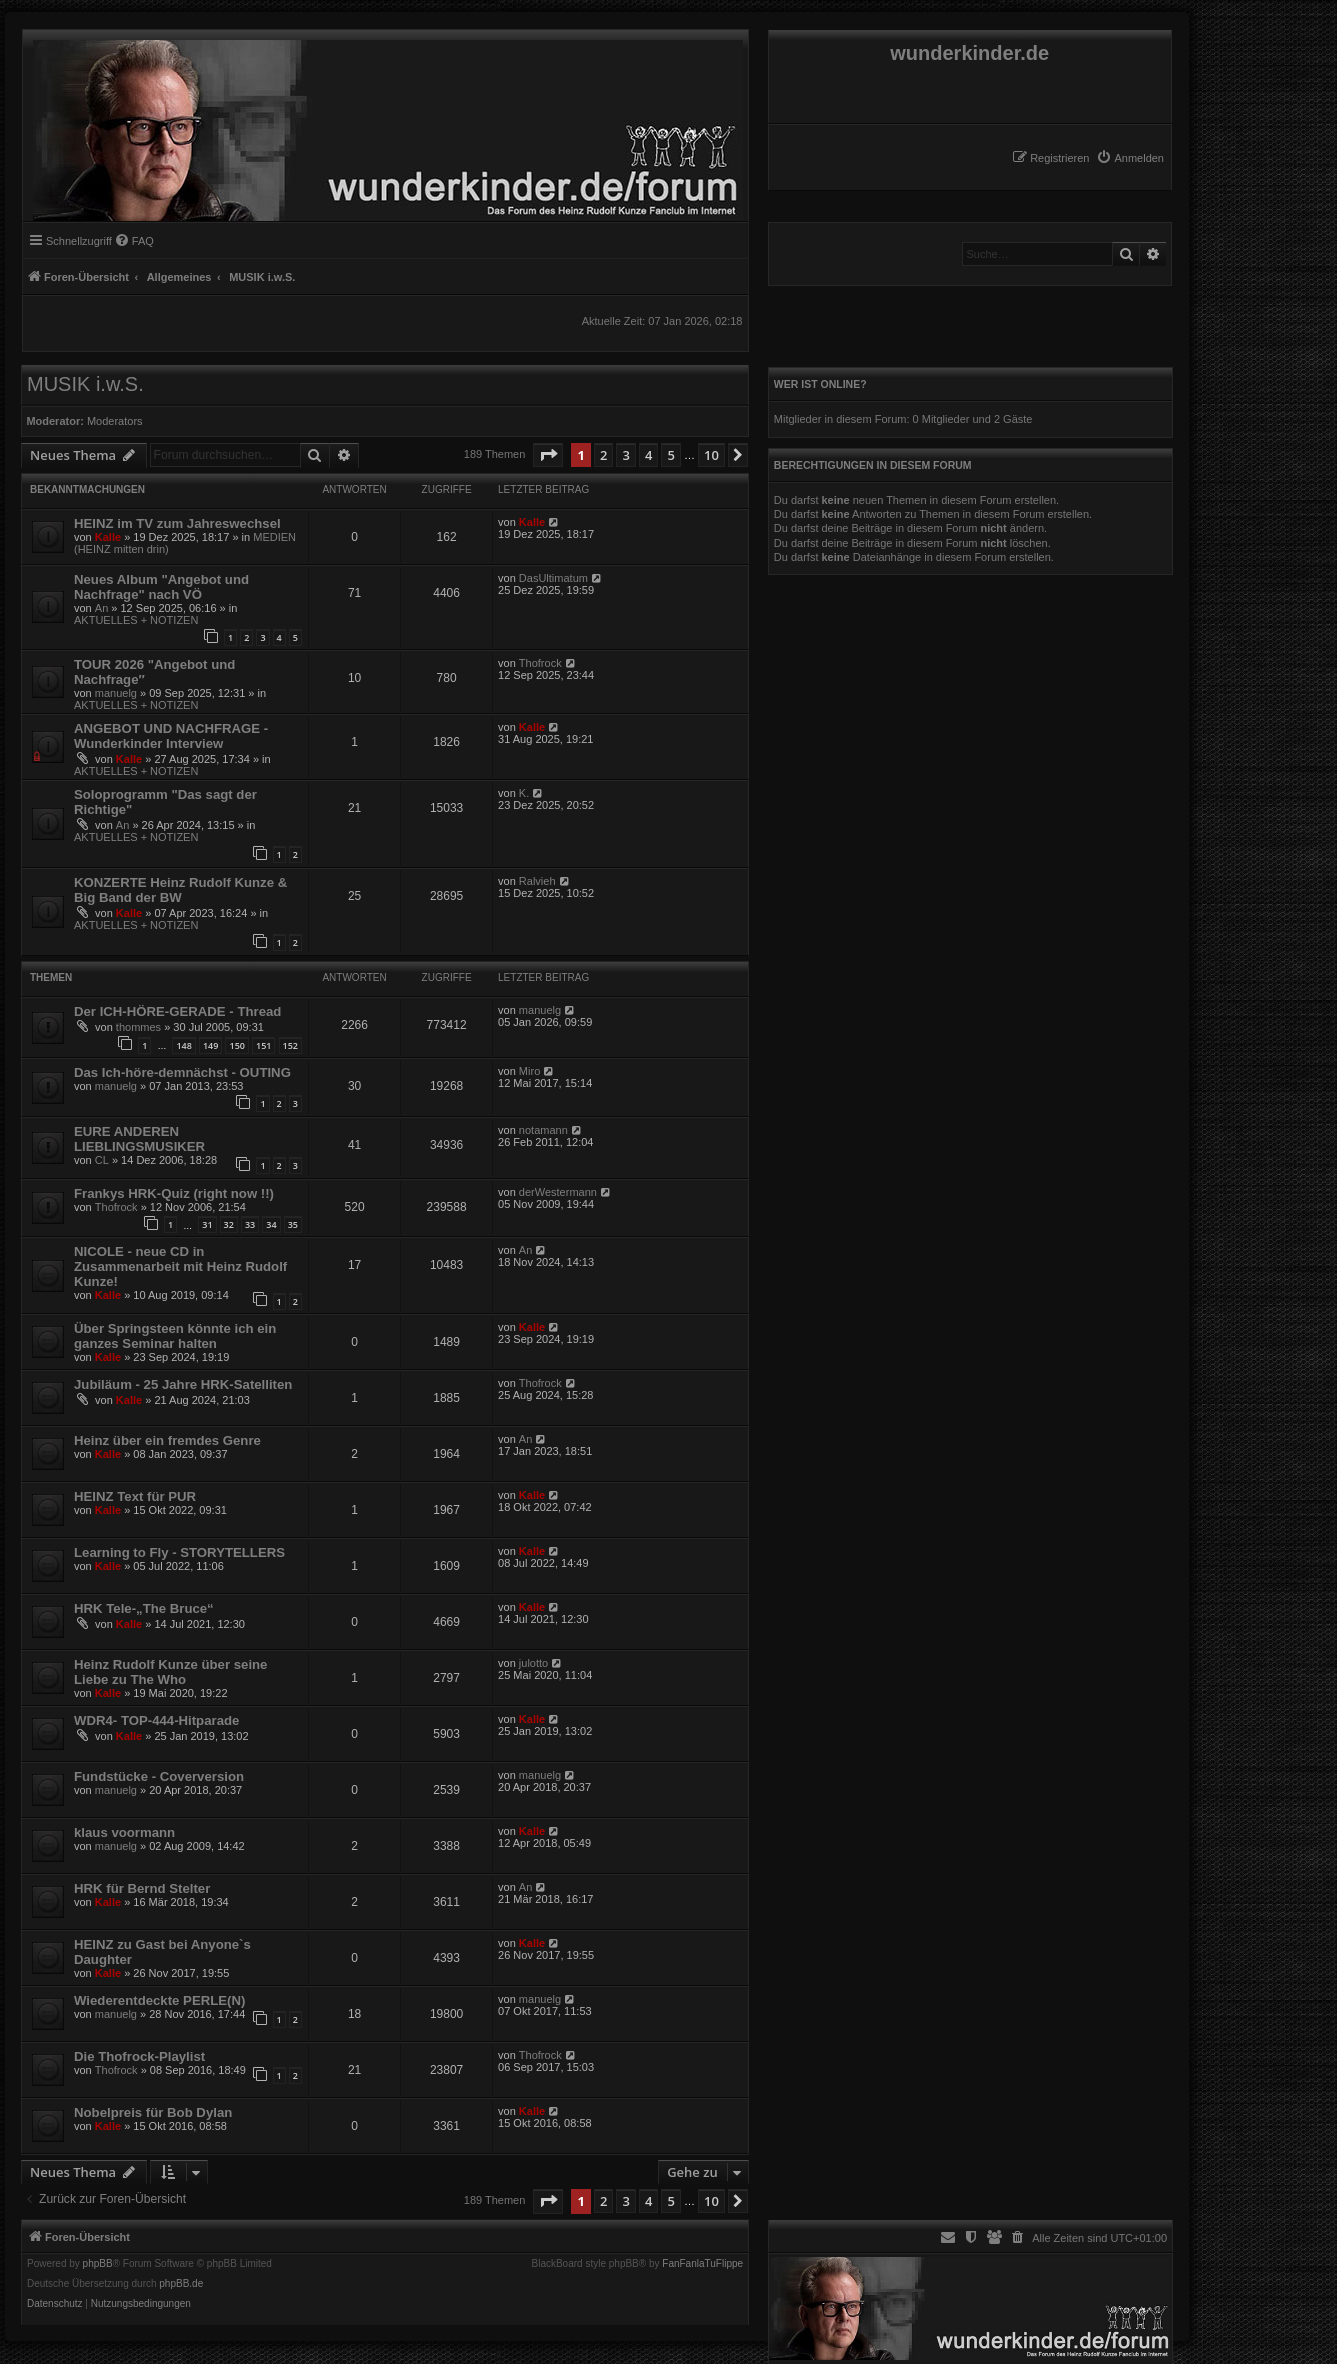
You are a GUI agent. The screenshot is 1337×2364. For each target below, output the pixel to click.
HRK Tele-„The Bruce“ (144, 1608)
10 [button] (711, 455)
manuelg (116, 693)
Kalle (108, 537)
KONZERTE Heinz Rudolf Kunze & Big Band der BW (180, 890)
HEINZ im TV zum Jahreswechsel (177, 523)
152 (290, 1045)
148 (183, 1045)
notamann (543, 1130)
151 (263, 1045)
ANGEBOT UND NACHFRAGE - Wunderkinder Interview (171, 736)
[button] (548, 455)
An (101, 608)
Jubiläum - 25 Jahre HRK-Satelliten (183, 1384)
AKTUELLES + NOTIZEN (136, 620)
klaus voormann (124, 1832)
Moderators (115, 421)
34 (271, 1224)
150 (236, 1045)
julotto (533, 1663)
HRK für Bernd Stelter (142, 1888)
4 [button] (648, 455)
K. (524, 793)
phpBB (98, 2264)
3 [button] (625, 455)
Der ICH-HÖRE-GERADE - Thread (177, 1011)
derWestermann (558, 1192)
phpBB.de (181, 2284)
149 (210, 1045)
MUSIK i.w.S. (85, 384)
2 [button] (603, 455)
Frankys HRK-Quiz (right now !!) (174, 1193)
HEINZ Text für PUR (135, 1496)
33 (250, 1224)
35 (293, 1224)
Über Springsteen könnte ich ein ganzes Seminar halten (175, 1336)
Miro (529, 1071)
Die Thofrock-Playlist (139, 2056)
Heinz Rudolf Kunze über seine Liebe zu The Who (170, 1672)
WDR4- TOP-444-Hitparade (156, 1720)
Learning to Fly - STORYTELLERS (179, 1552)
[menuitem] (1130, 158)
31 (207, 1224)
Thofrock (540, 663)
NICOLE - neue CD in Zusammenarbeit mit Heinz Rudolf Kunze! (180, 1266)
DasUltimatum (553, 578)
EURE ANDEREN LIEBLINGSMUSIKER (139, 1139)
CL (102, 1160)
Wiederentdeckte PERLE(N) (159, 2000)
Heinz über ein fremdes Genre (167, 1440)
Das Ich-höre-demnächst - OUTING (182, 1072)
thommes (138, 1027)
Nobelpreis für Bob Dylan (153, 2112)
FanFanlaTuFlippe (702, 2264)
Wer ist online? (820, 384)
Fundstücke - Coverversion (159, 1776)
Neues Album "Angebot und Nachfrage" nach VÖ (161, 587)
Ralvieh (537, 881)
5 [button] (670, 455)
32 (229, 1224)
